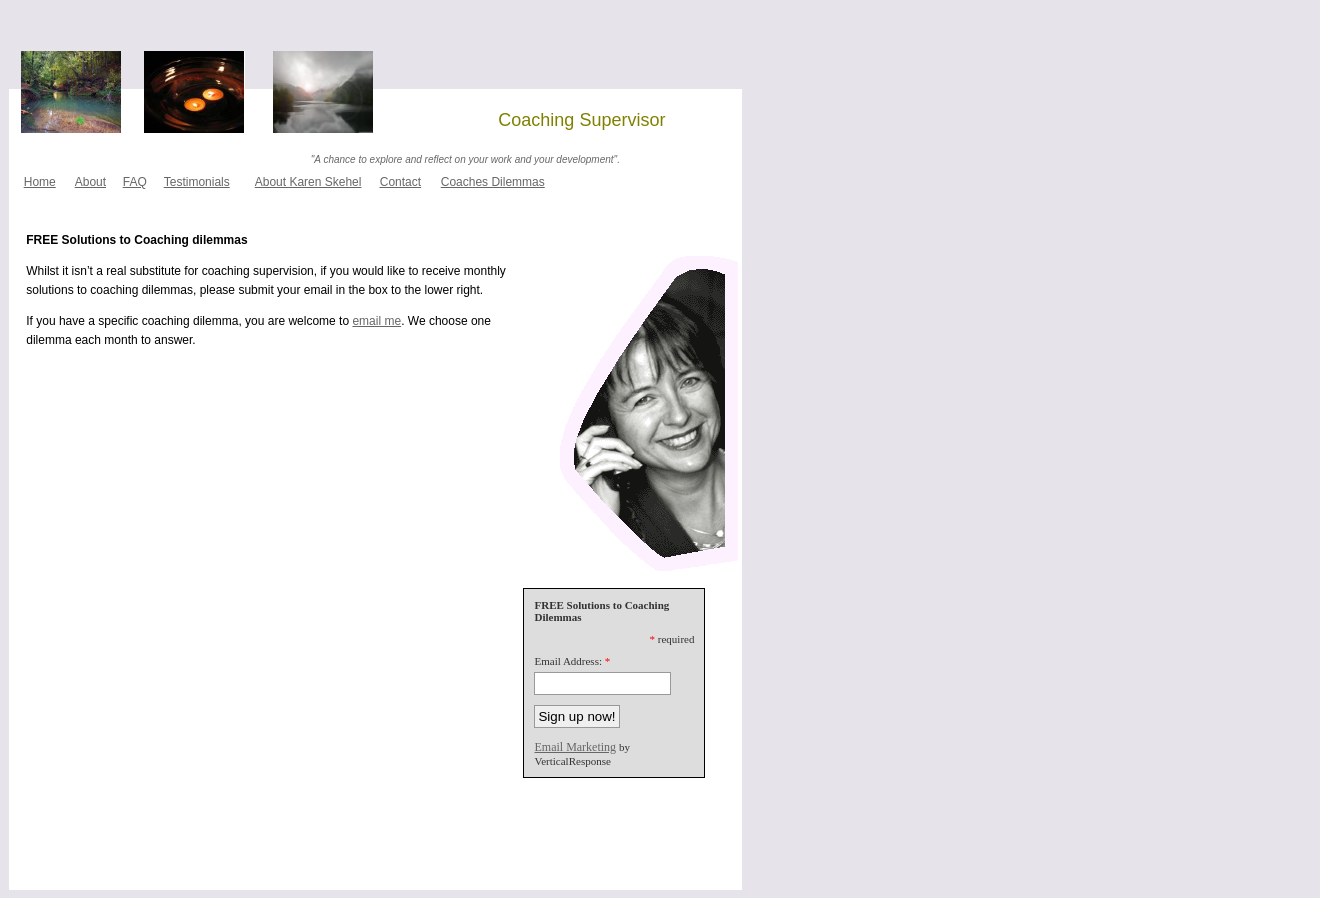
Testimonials (197, 182)
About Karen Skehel (308, 182)
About (90, 182)
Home (40, 182)
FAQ (135, 182)
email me (376, 321)
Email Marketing (575, 747)
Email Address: (568, 661)
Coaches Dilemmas (493, 182)
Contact (400, 182)
